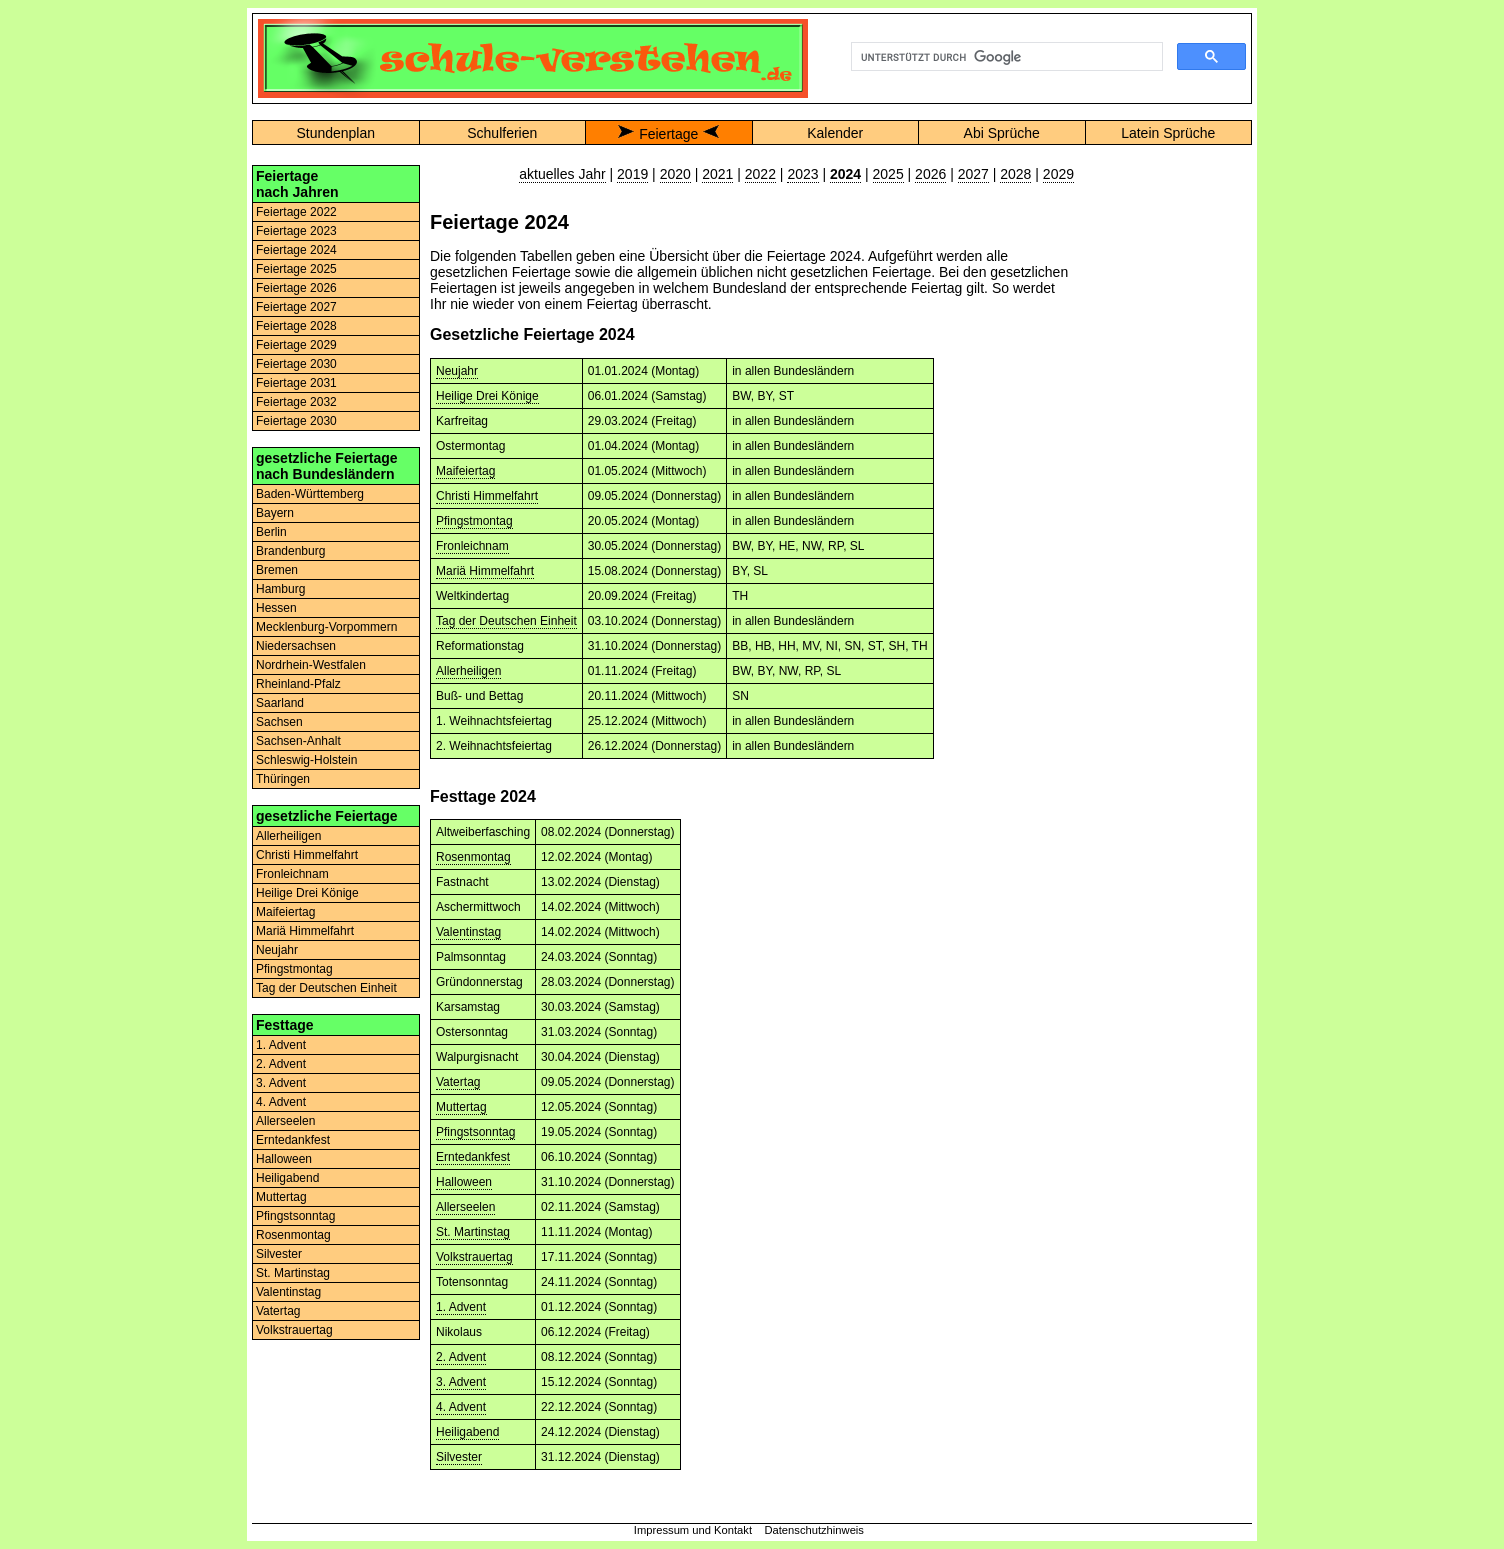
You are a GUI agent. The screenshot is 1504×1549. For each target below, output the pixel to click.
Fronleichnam (292, 874)
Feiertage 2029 (296, 345)
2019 (632, 174)
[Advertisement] (1168, 465)
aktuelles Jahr (562, 174)
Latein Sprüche (1168, 133)
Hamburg (280, 589)
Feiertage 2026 (296, 288)
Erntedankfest (293, 1140)
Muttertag (281, 1197)
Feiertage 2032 (296, 402)
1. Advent (281, 1045)
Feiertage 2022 (296, 212)
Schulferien (502, 133)
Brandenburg (290, 551)
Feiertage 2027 (296, 307)
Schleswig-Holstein (306, 760)
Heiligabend (287, 1178)
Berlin (271, 532)
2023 (802, 174)
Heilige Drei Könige (307, 893)
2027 (973, 174)
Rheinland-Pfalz (298, 684)
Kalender (835, 133)
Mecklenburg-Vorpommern (326, 627)
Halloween (284, 1159)
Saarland (280, 703)
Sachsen (279, 722)
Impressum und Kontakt (693, 1530)
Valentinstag (288, 1292)
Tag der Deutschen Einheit (326, 988)
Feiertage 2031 (296, 383)
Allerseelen (285, 1121)
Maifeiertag (285, 912)
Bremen (277, 570)
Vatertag (278, 1311)
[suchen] (1005, 57)
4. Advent (281, 1102)
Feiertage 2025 (296, 269)
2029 (1058, 174)
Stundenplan (335, 133)
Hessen (276, 608)
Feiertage (668, 134)
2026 (930, 174)
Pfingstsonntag (295, 1216)
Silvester (279, 1254)
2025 (888, 174)
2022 (760, 174)
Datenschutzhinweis (814, 1530)
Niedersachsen (296, 646)
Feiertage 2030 (296, 364)
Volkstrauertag (294, 1330)
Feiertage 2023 (296, 231)
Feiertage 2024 (296, 250)
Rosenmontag (293, 1235)
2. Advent (281, 1064)
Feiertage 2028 (296, 326)
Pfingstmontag (294, 969)
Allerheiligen (288, 836)
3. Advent (281, 1083)
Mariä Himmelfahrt (305, 931)
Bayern (275, 513)
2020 (675, 174)
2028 (1015, 174)
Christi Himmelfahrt (307, 855)
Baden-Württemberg (310, 494)
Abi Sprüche (1002, 133)
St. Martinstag (293, 1273)
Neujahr (277, 950)
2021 (717, 174)
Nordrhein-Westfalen (311, 665)
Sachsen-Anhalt (298, 741)
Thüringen (283, 779)
